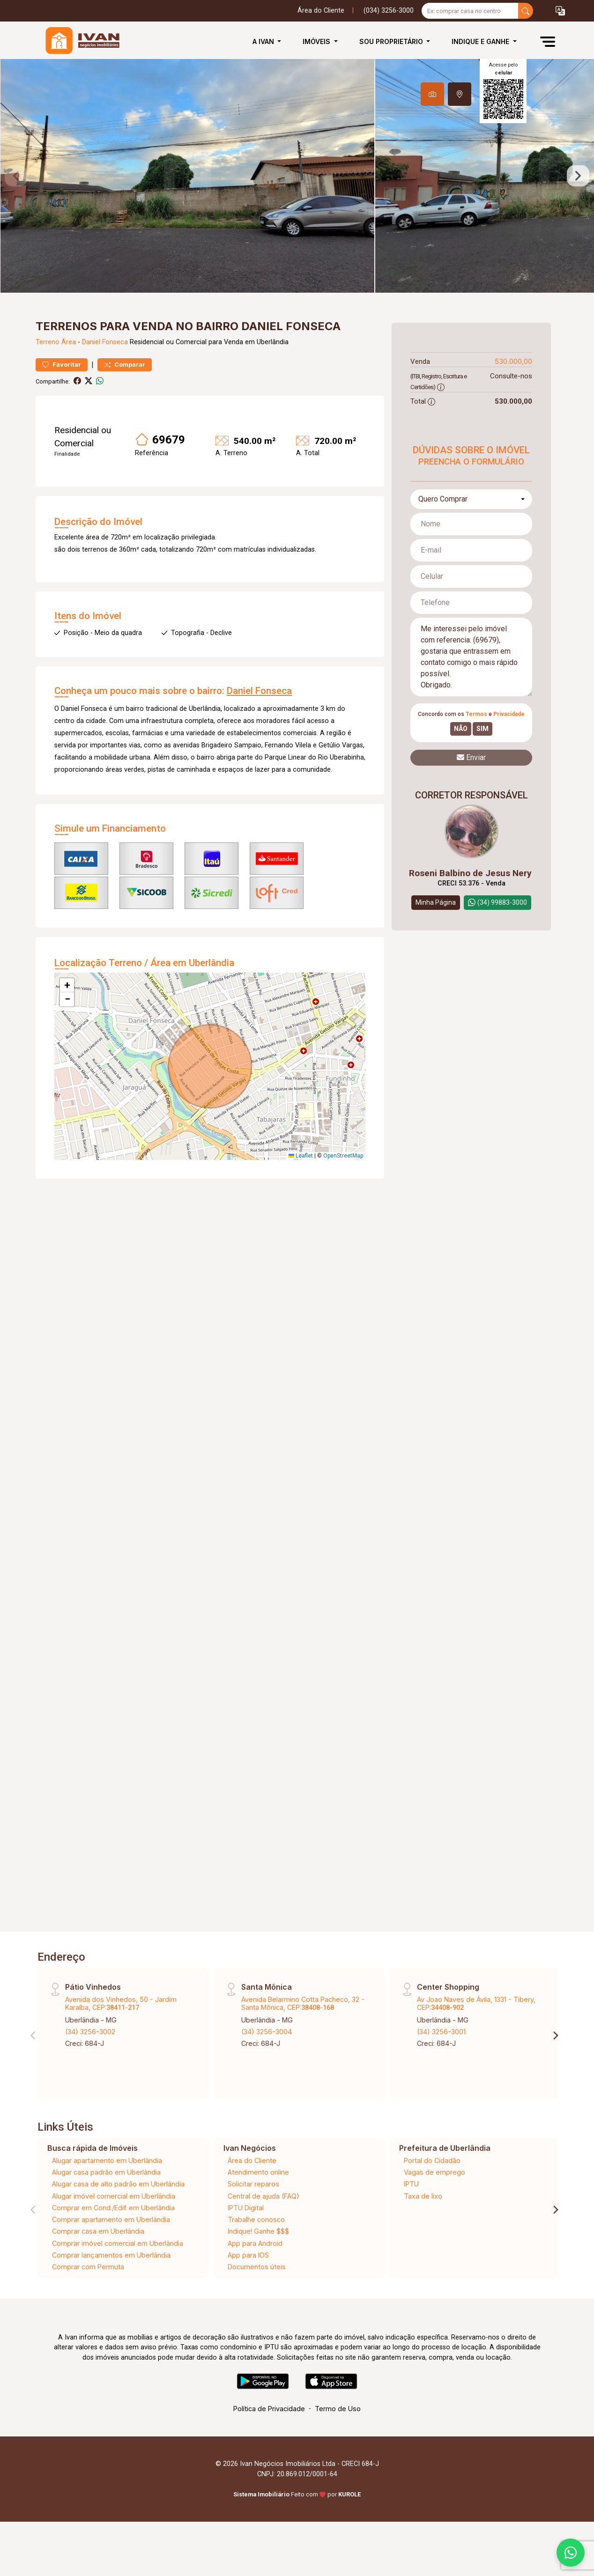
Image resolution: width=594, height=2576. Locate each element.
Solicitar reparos (253, 2184)
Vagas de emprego (434, 2172)
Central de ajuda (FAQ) (263, 2196)
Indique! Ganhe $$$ (258, 2231)
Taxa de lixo (423, 2196)
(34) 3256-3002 (90, 2032)
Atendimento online (258, 2172)
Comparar (124, 364)
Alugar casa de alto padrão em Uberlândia (118, 2184)
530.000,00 (513, 361)
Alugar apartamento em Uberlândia (107, 2160)
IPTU (411, 2184)
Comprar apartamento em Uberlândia (111, 2219)
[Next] (555, 2035)
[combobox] (471, 499)
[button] (560, 11)
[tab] (432, 94)
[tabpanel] (297, 176)
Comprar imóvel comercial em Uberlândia (117, 2243)
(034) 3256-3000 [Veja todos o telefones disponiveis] (389, 11)
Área (68, 342)
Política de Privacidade (269, 2409)
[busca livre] (525, 11)
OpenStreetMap (343, 1155)
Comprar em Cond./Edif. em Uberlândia (113, 2208)
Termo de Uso (338, 2409)
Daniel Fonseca (105, 342)
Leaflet (301, 1155)
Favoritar (61, 364)
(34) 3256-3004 (266, 2032)
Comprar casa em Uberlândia (98, 2231)
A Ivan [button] (264, 41)
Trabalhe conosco (256, 2219)
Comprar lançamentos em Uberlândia (111, 2255)
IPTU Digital (246, 2208)
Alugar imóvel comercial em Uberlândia (113, 2196)
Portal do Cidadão (432, 2160)
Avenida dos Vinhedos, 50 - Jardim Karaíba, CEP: (121, 2003)
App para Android (255, 2243)
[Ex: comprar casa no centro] (470, 11)
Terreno (47, 342)
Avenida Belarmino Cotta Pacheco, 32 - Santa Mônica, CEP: (302, 2003)
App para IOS (248, 2255)
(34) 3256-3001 (441, 2032)
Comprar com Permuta (88, 2267)
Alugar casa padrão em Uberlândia (106, 2172)
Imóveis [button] (317, 41)
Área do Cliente (320, 11)
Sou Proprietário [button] (392, 41)
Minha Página (436, 902)
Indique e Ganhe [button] (481, 41)
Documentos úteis (257, 2267)
